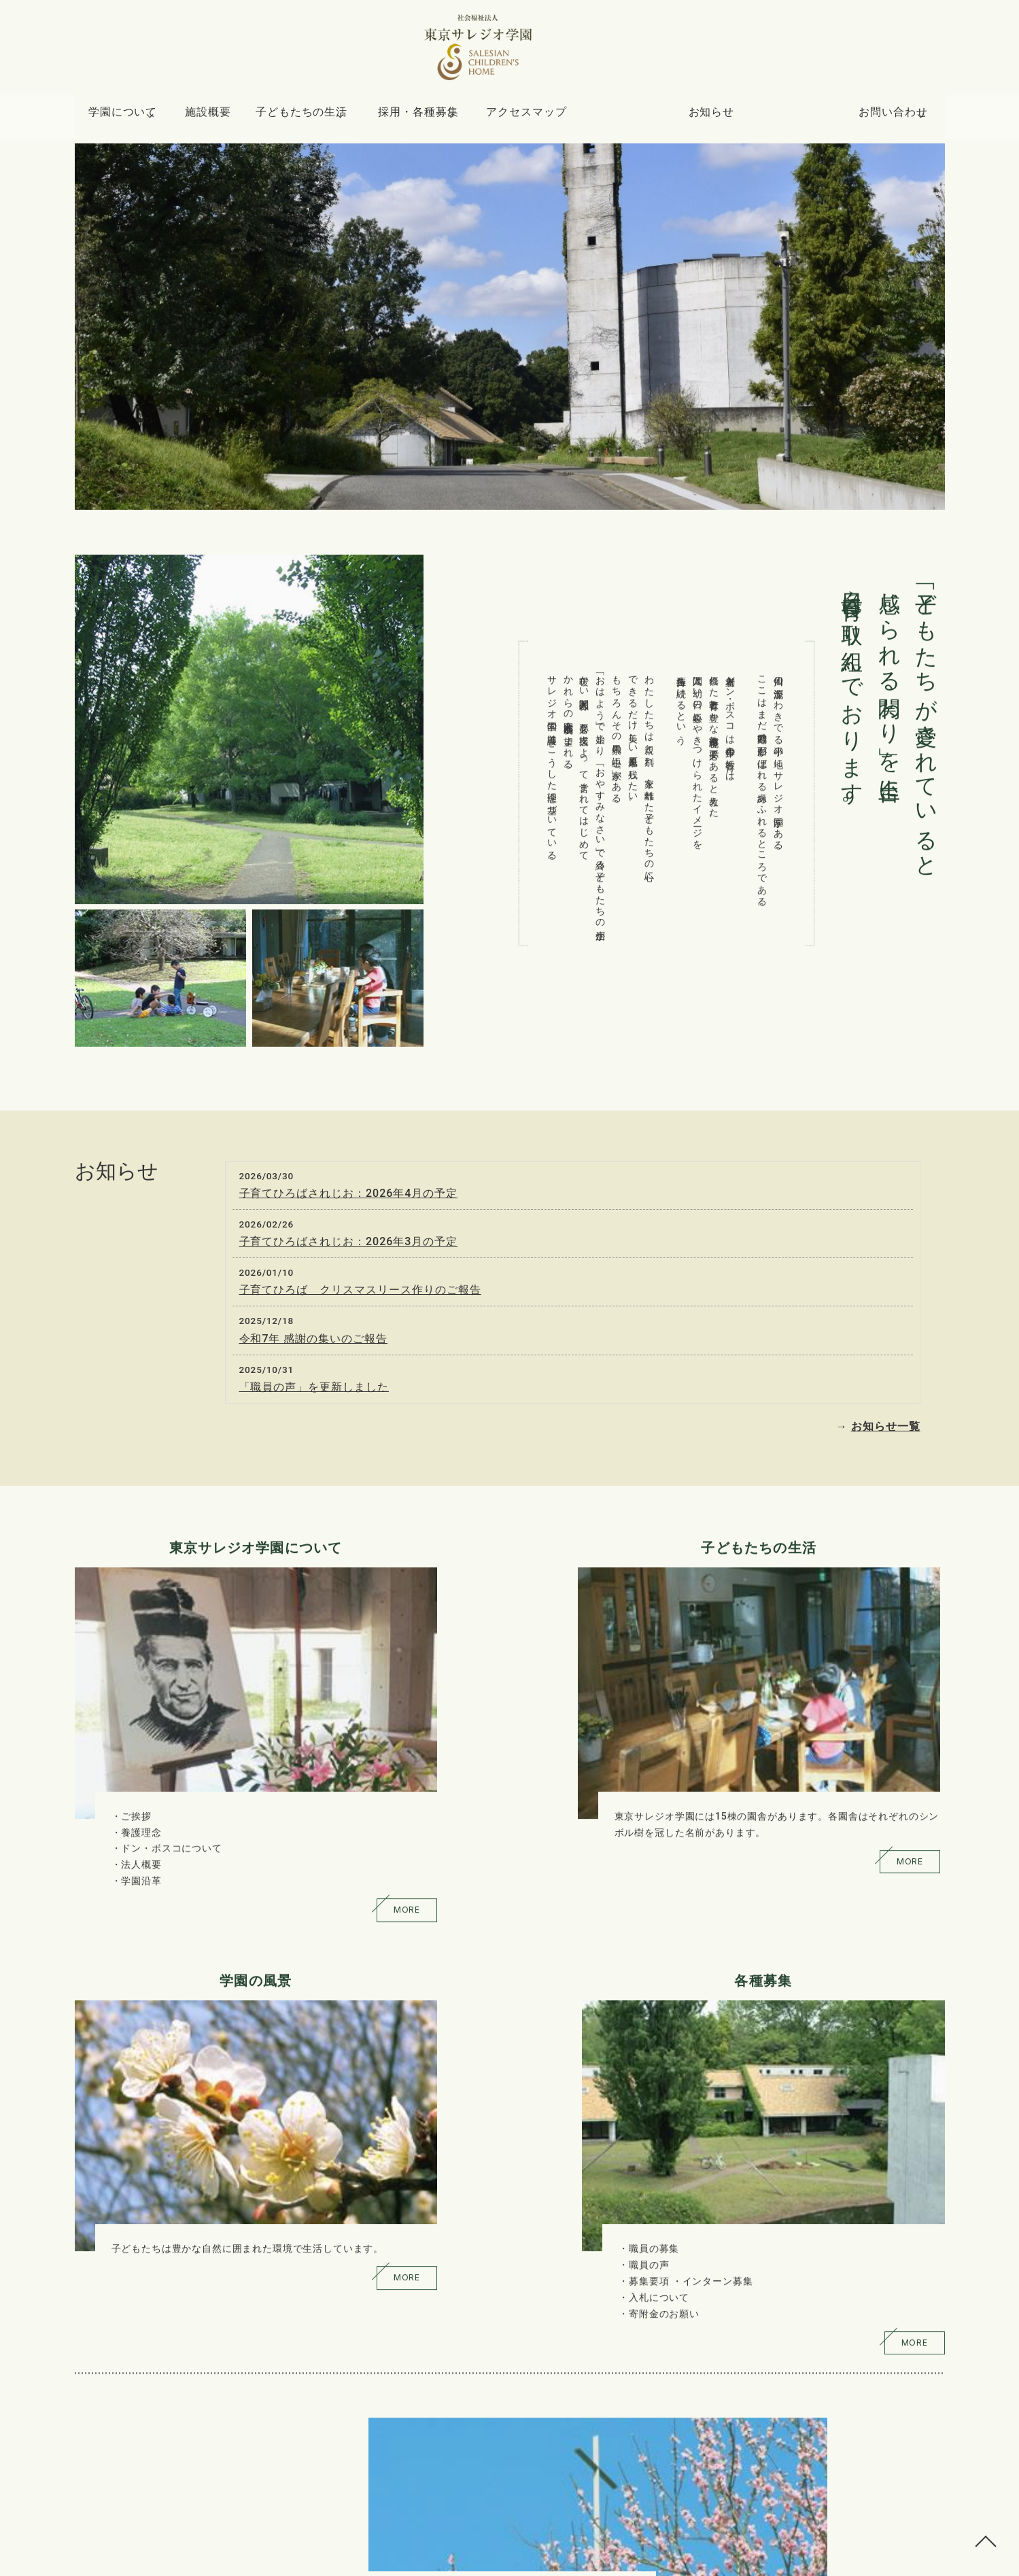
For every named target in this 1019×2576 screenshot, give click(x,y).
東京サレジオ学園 (490, 2559)
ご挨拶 (136, 1740)
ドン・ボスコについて (171, 1773)
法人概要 (141, 1788)
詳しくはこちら (244, 2206)
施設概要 (232, 117)
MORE (248, 1842)
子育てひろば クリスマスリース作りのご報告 (360, 1289)
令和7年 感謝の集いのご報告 (313, 1338)
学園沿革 (141, 1805)
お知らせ (735, 117)
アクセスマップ (599, 117)
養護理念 (141, 1757)
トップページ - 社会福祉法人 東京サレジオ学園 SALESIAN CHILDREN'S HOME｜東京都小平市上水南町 (509, 53)
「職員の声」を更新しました (314, 1386)
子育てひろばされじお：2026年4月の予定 (348, 1193)
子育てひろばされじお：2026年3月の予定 (348, 1241)
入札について (817, 1788)
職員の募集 (812, 1740)
